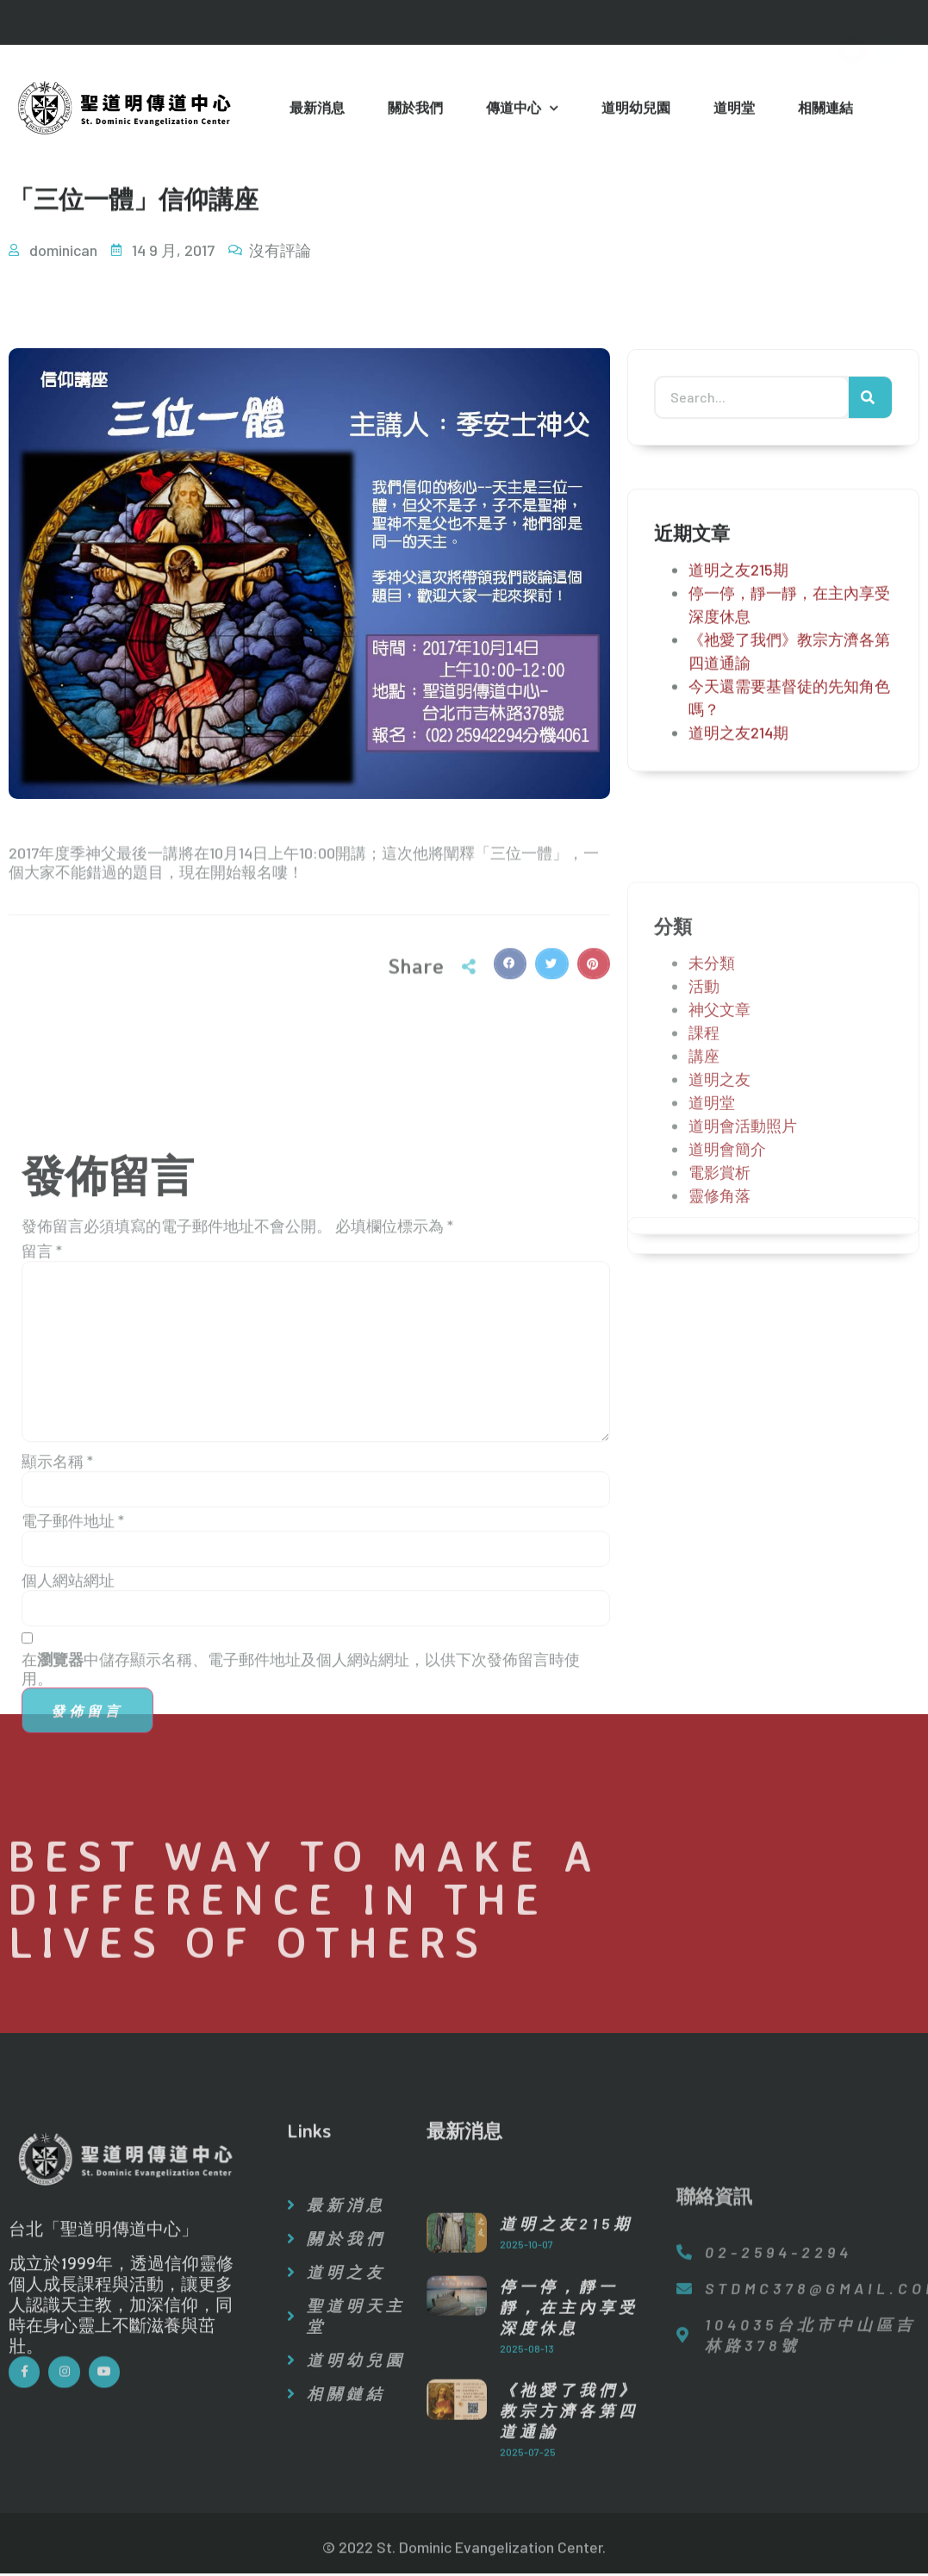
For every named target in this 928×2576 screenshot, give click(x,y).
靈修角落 (719, 1366)
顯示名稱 (57, 1754)
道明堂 (734, 109)
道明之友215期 (738, 586)
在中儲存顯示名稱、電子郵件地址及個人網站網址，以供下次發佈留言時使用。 (301, 1961)
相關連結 (825, 109)
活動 (703, 1156)
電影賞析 (719, 1342)
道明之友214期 (738, 749)
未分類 (711, 1133)
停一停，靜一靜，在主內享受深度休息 (569, 2460)
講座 (703, 1226)
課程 (703, 1203)
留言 (42, 1544)
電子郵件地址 (73, 1814)
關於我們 (415, 109)
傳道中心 (522, 110)
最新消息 (317, 109)
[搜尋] (870, 402)
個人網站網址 (68, 1873)
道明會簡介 (727, 1319)
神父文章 (719, 1179)
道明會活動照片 (742, 1296)
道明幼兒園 (635, 109)
